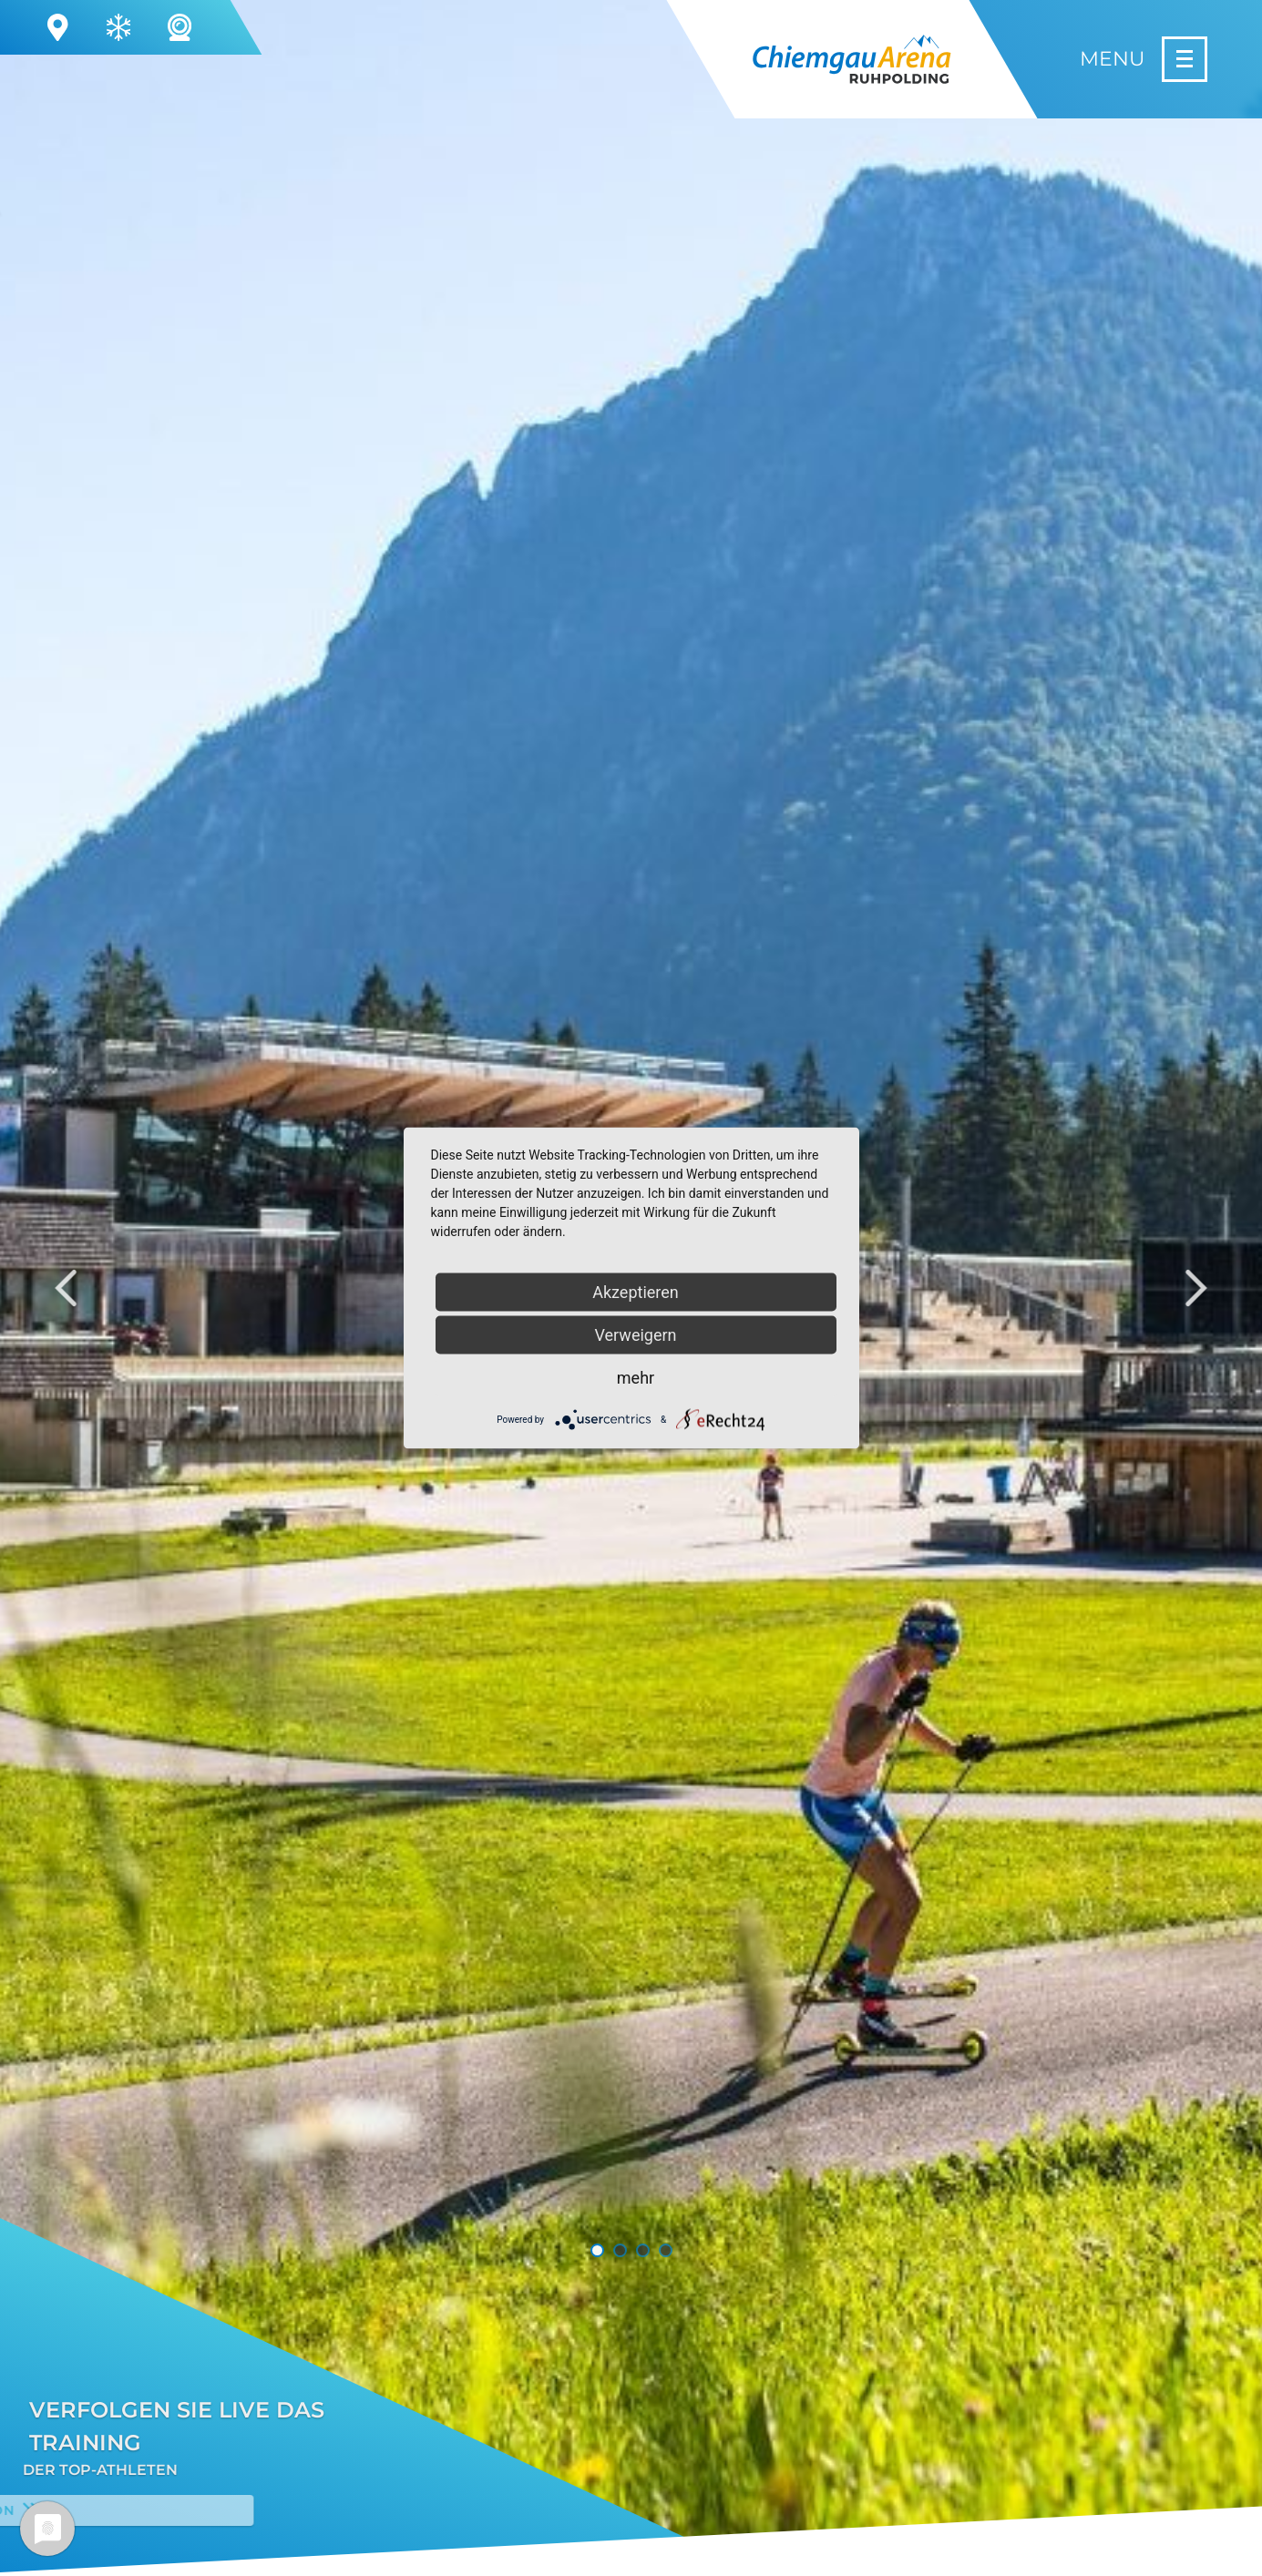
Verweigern (635, 1334)
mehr (635, 1377)
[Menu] (1143, 59)
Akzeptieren (635, 1292)
